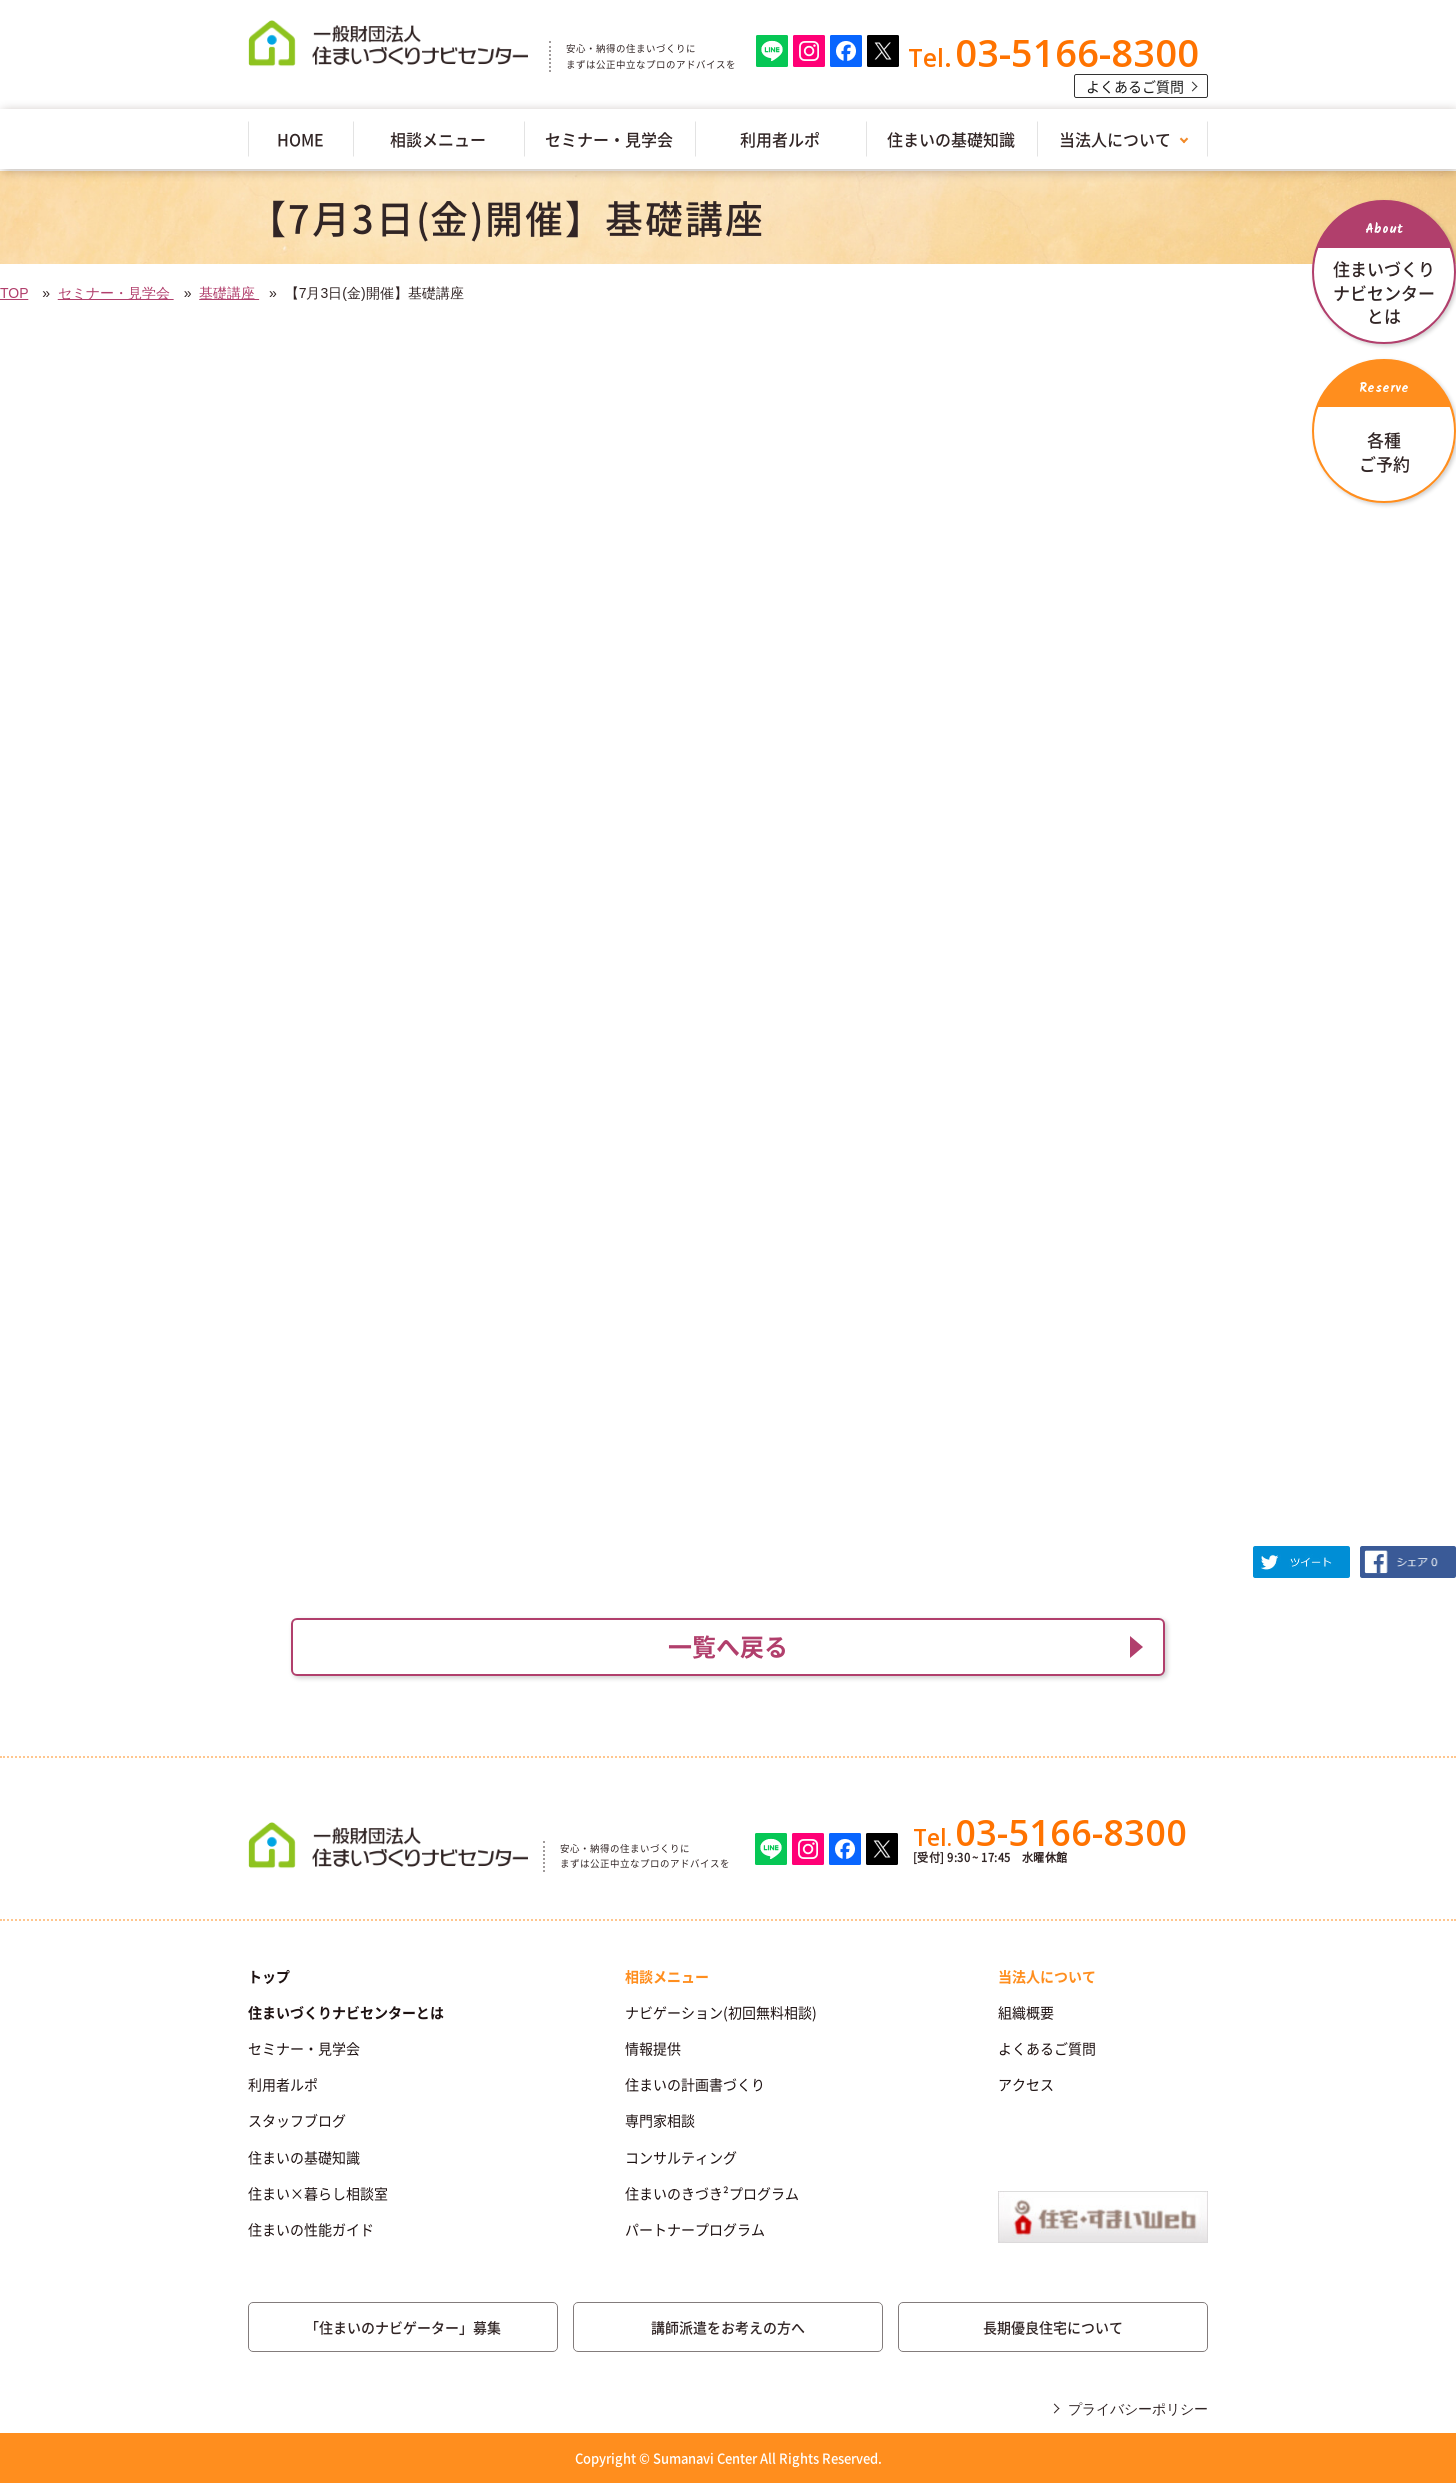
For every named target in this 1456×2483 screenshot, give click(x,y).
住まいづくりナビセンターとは (346, 2012)
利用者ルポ (780, 139)
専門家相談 (660, 2120)
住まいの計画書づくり (695, 2084)
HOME (300, 139)
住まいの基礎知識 (951, 139)
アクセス (1026, 2084)
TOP (14, 293)
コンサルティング (681, 2157)
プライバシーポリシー (1138, 2409)
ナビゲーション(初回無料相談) (721, 2012)
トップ (269, 1976)
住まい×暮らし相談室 (318, 2193)
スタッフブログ (297, 2120)
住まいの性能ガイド (311, 2229)
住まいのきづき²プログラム (712, 2193)
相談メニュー (438, 139)
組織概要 (1026, 2012)
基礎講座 (229, 293)
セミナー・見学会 (609, 139)
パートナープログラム (695, 2229)
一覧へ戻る (728, 1646)
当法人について (1115, 139)
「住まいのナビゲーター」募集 (403, 2327)
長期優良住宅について (1053, 2327)
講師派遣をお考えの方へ (728, 2327)
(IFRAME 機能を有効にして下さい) (728, 942)
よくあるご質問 (1135, 86)
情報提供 (653, 2048)
